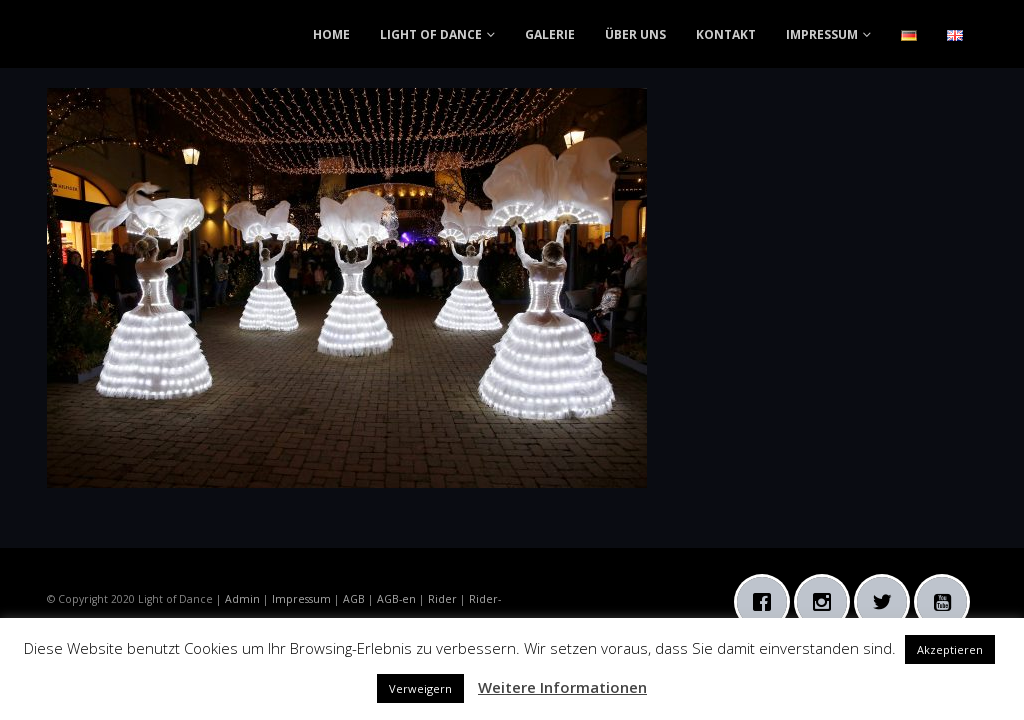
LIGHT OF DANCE (431, 34)
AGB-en (396, 599)
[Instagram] (827, 602)
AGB (354, 599)
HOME (331, 34)
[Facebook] (767, 602)
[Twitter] (887, 602)
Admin (242, 599)
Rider (442, 599)
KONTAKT (726, 34)
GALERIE (550, 34)
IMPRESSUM (822, 34)
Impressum (301, 599)
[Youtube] (947, 602)
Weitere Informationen (562, 687)
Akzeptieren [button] (950, 649)
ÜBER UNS (635, 34)
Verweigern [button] (420, 688)
